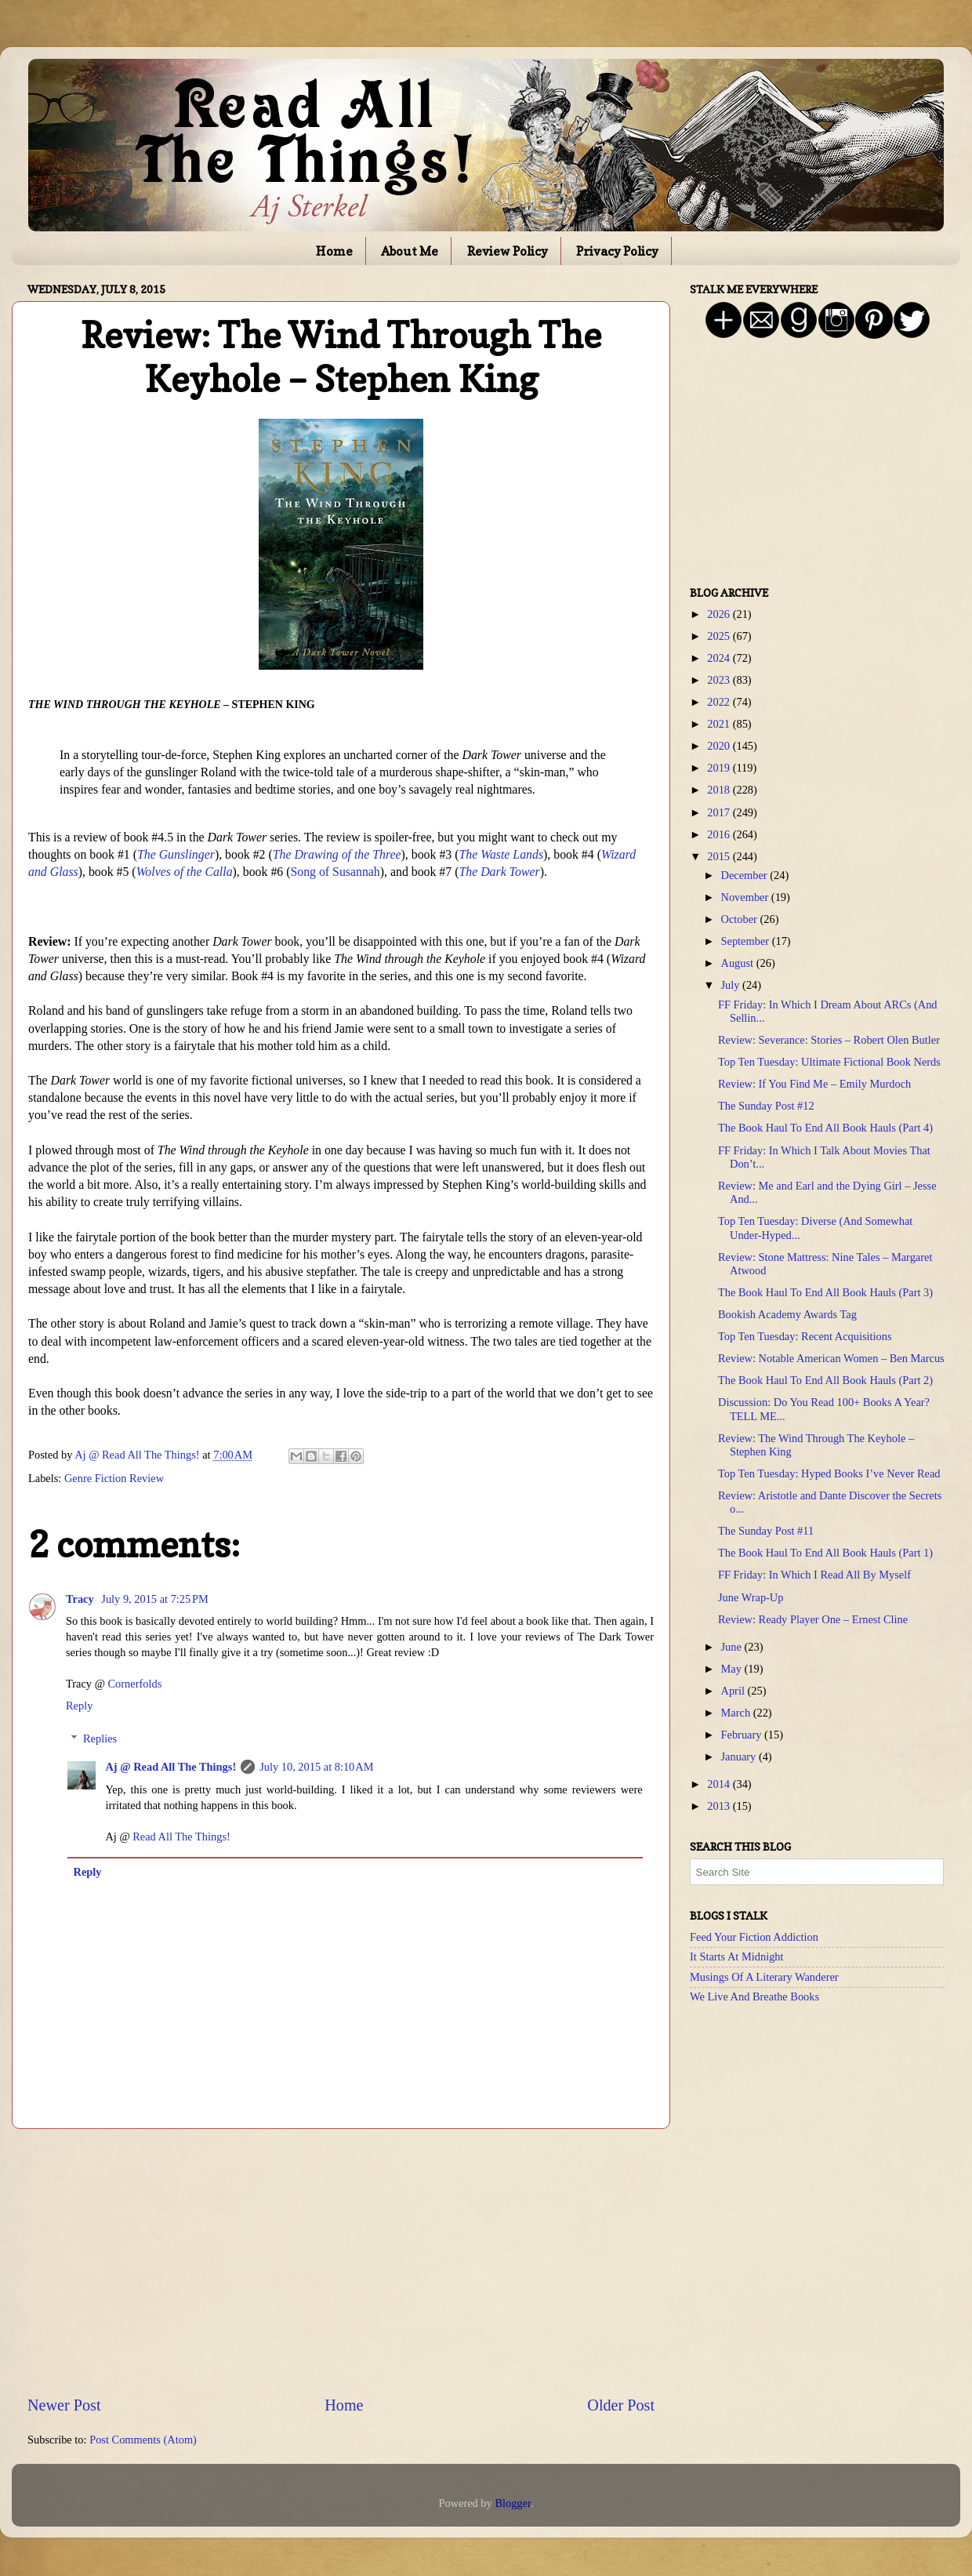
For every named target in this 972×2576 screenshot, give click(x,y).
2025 (719, 636)
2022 (719, 702)
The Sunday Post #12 (766, 1105)
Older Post (621, 2405)
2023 (719, 680)
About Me (409, 251)
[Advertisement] (341, 2261)
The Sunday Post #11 (766, 1530)
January (740, 1756)
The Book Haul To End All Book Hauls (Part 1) (825, 1552)
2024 (719, 658)
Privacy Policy (617, 251)
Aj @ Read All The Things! (170, 1766)
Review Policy (507, 251)
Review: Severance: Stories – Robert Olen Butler (829, 1040)
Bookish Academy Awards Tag (787, 1314)
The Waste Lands (501, 854)
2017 (719, 812)
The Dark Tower (499, 871)
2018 (719, 789)
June (733, 1646)
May (733, 1668)
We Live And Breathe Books (754, 1996)
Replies (100, 1738)
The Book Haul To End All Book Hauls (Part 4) (825, 1127)
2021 (719, 724)
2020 (719, 745)
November (746, 897)
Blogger (513, 2503)
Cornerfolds (135, 1683)
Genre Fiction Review (114, 1478)
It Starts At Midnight (737, 1956)
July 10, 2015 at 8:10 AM (316, 1766)
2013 (719, 1806)
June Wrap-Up (750, 1597)
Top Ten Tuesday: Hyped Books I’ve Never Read (829, 1473)
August (738, 963)
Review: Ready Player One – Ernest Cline (813, 1619)
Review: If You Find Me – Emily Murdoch (814, 1083)
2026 (719, 614)
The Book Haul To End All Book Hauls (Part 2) (825, 1380)
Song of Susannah (334, 871)
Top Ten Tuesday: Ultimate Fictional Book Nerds (829, 1061)
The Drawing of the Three (337, 854)
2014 (719, 1784)
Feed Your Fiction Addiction (754, 1937)
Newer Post (64, 2405)
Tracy (81, 1599)
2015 (719, 856)
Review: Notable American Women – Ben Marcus (831, 1358)
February (743, 1734)
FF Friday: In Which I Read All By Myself (814, 1574)
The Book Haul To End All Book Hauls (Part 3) (825, 1292)
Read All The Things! (181, 1836)
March (737, 1712)
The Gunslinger (176, 854)
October (740, 919)
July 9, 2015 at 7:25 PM (155, 1599)
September (746, 941)
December (746, 875)
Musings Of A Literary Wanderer (764, 1977)
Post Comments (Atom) (143, 2439)
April (734, 1690)
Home (334, 251)
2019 (719, 767)
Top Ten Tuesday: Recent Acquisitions (805, 1336)
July (732, 985)
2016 (719, 834)
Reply (79, 1705)
